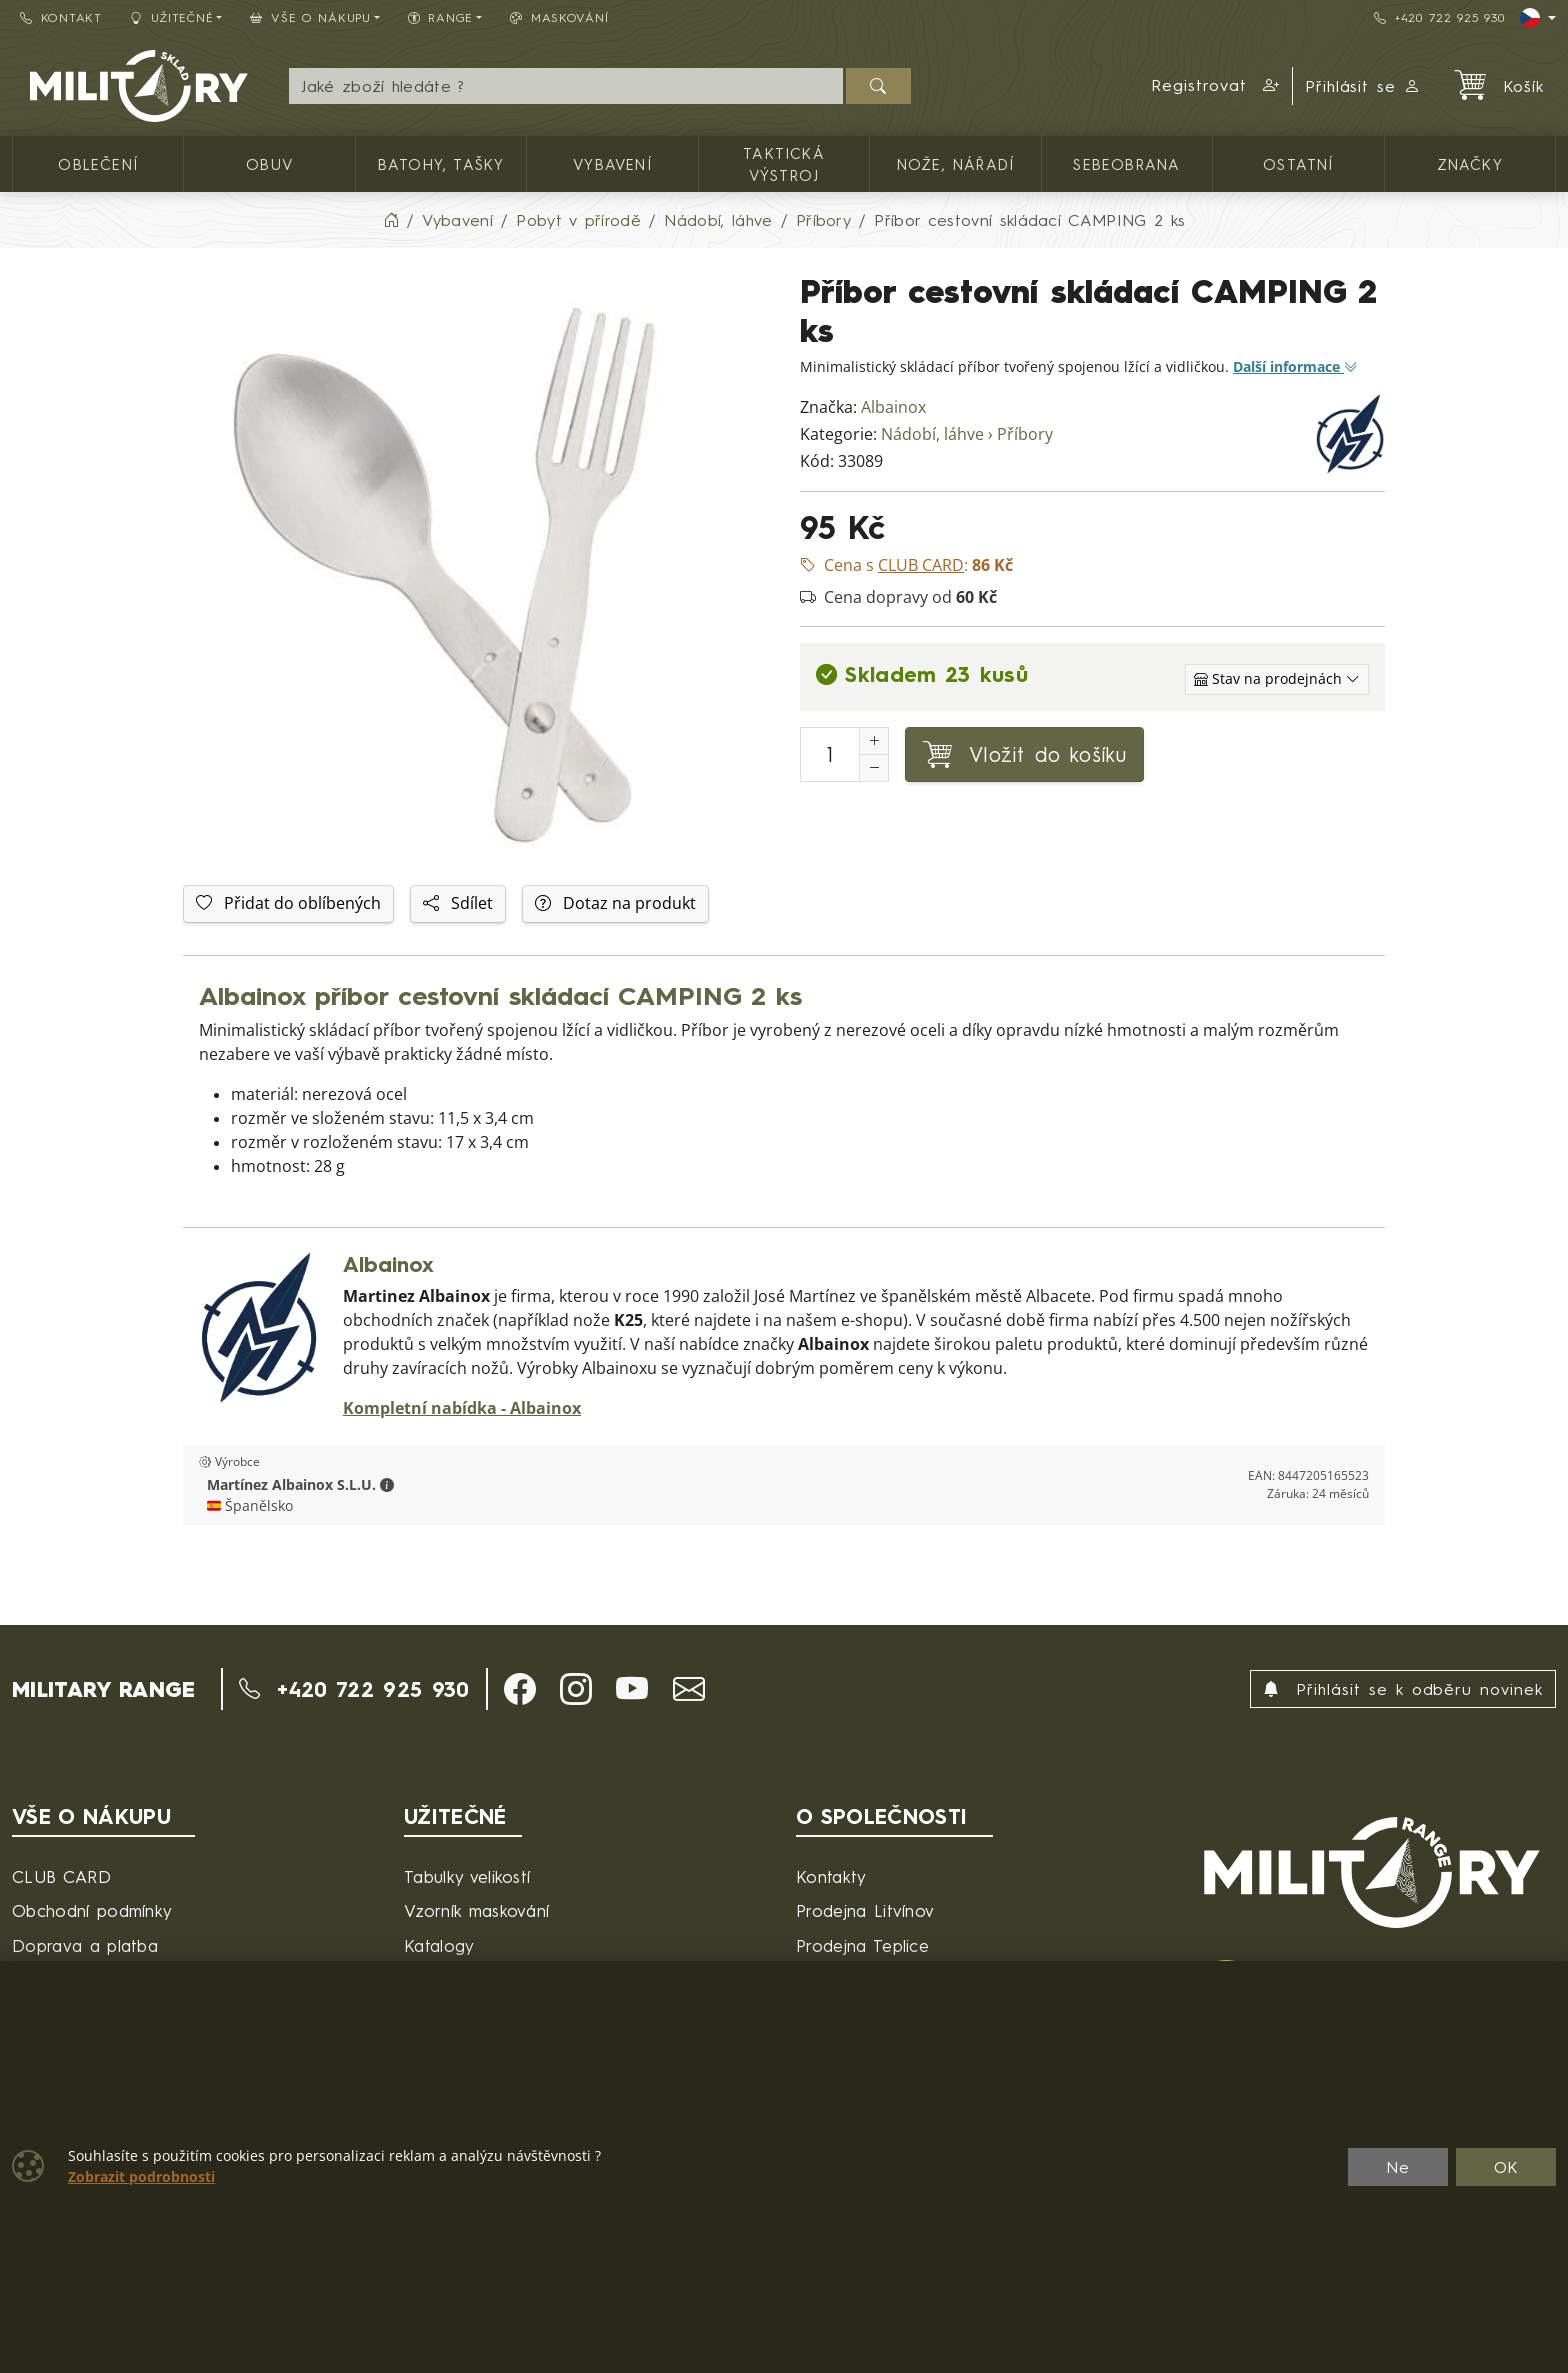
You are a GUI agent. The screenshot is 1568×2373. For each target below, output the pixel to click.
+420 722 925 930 (1439, 17)
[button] (1216, 86)
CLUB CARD (61, 1876)
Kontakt (61, 17)
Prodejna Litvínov (865, 1910)
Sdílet (458, 903)
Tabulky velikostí (467, 1876)
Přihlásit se (1363, 86)
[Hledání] (565, 86)
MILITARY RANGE (103, 1689)
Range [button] (440, 17)
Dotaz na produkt (615, 903)
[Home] (391, 220)
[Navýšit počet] (874, 741)
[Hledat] (878, 86)
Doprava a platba (85, 1945)
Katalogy (439, 1945)
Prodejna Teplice (862, 1945)
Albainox (893, 407)
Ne (1398, 2167)
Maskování (559, 17)
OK (1506, 2167)
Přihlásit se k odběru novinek (1403, 1689)
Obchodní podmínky (92, 1910)
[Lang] (1538, 18)
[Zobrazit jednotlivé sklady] (1277, 679)
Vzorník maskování (476, 1910)
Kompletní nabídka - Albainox (462, 1408)
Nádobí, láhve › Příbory (967, 434)
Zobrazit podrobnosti (141, 2177)
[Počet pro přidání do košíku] (830, 754)
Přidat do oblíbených (288, 903)
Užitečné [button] (172, 17)
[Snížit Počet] (874, 768)
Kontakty (831, 1876)
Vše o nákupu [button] (310, 17)
